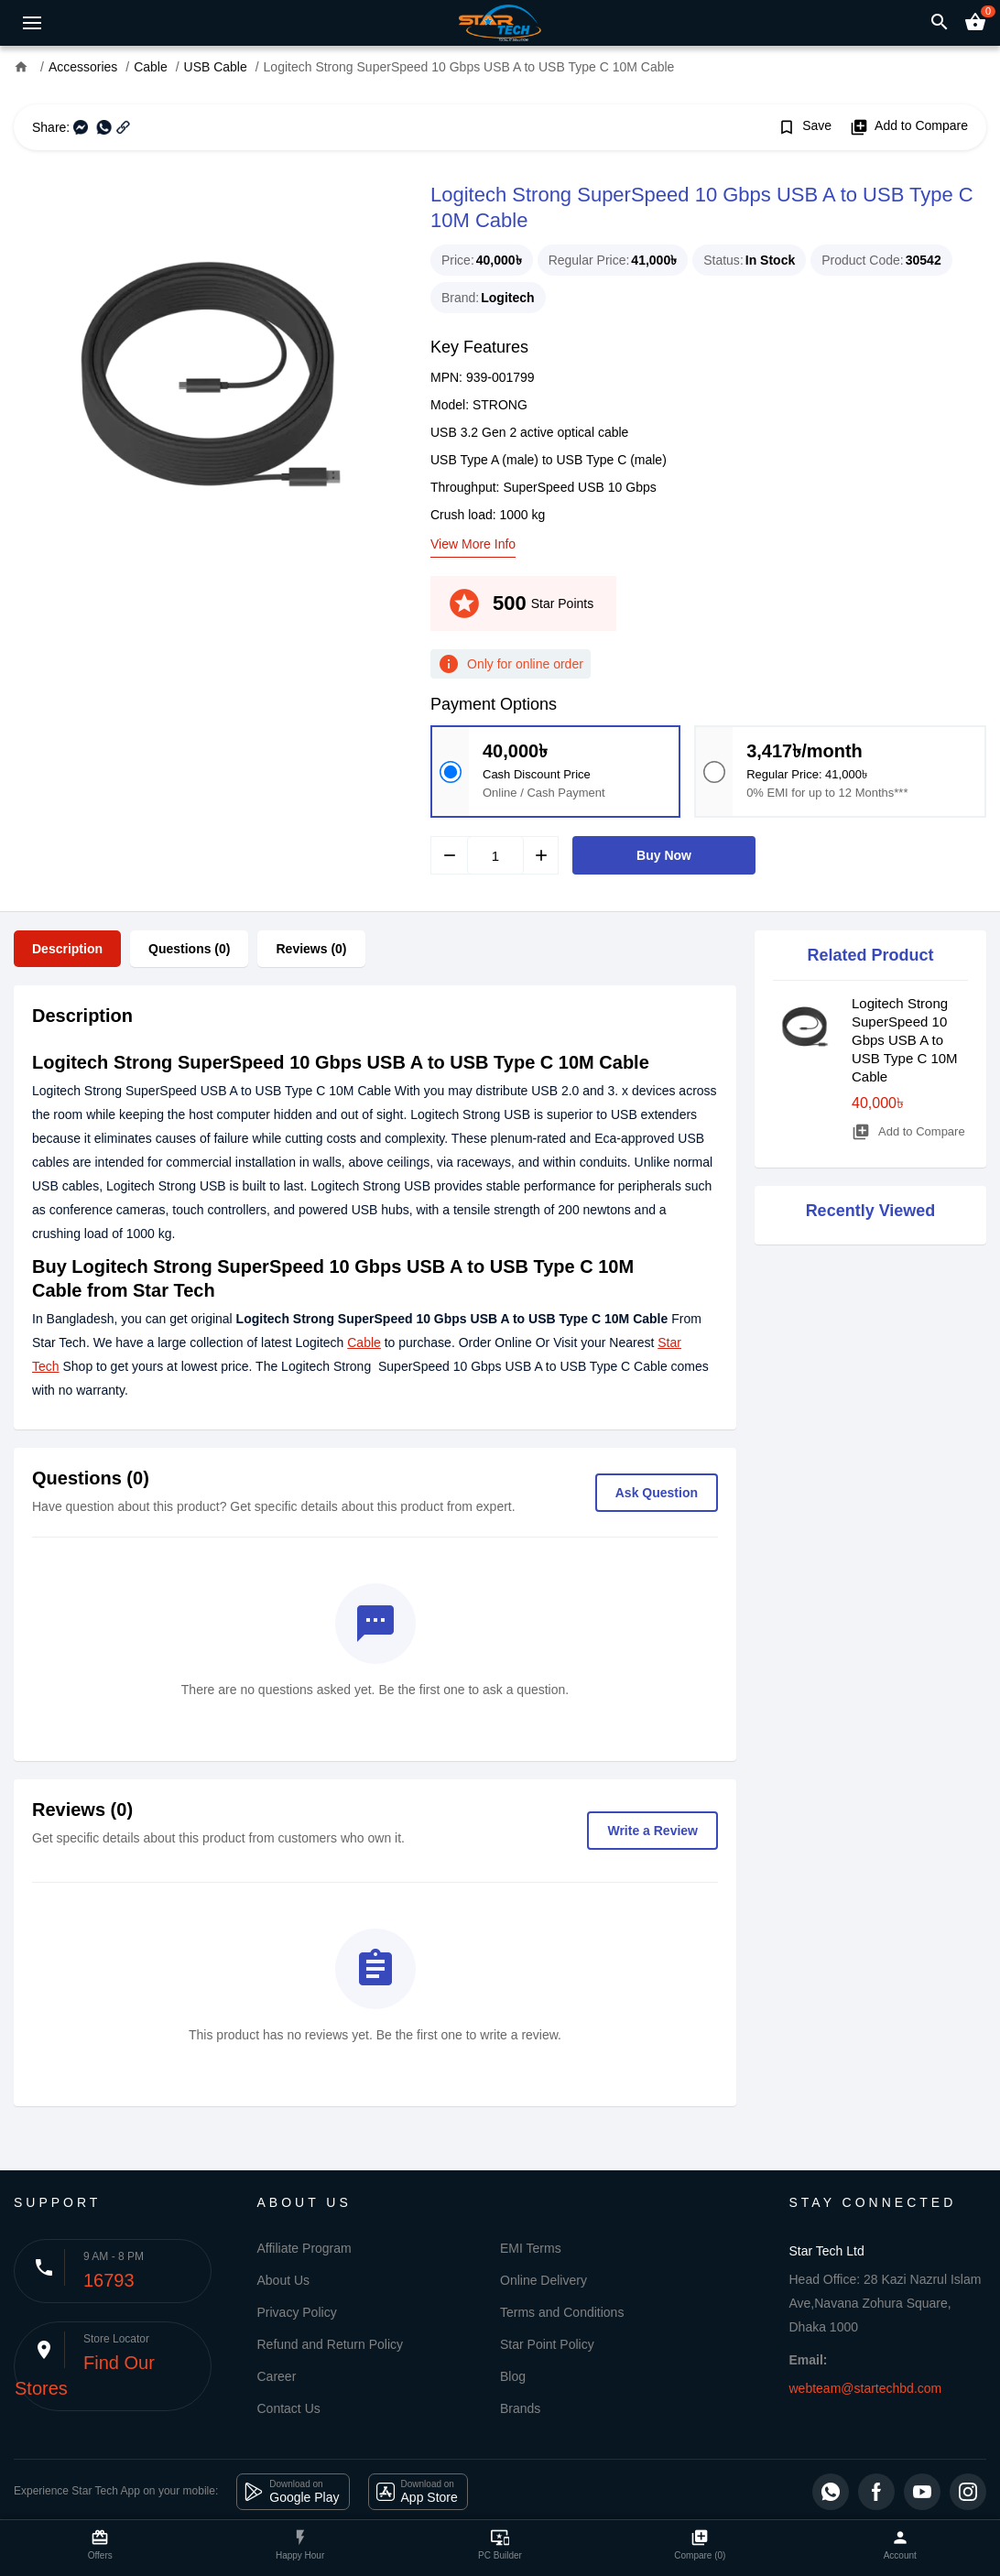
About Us (283, 2280)
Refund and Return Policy (330, 2344)
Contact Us (289, 2408)
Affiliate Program (304, 2248)
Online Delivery (543, 2280)
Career (277, 2376)
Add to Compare (909, 127)
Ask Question (656, 1492)
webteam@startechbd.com (865, 2388)
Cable (364, 1342)
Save (804, 127)
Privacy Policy (297, 2312)
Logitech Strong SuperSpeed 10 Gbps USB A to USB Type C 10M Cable (905, 1039)
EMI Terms (530, 2248)
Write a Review (652, 1830)
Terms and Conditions (562, 2312)
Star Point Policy (547, 2344)
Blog (513, 2376)
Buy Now (663, 855)
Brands (520, 2408)
